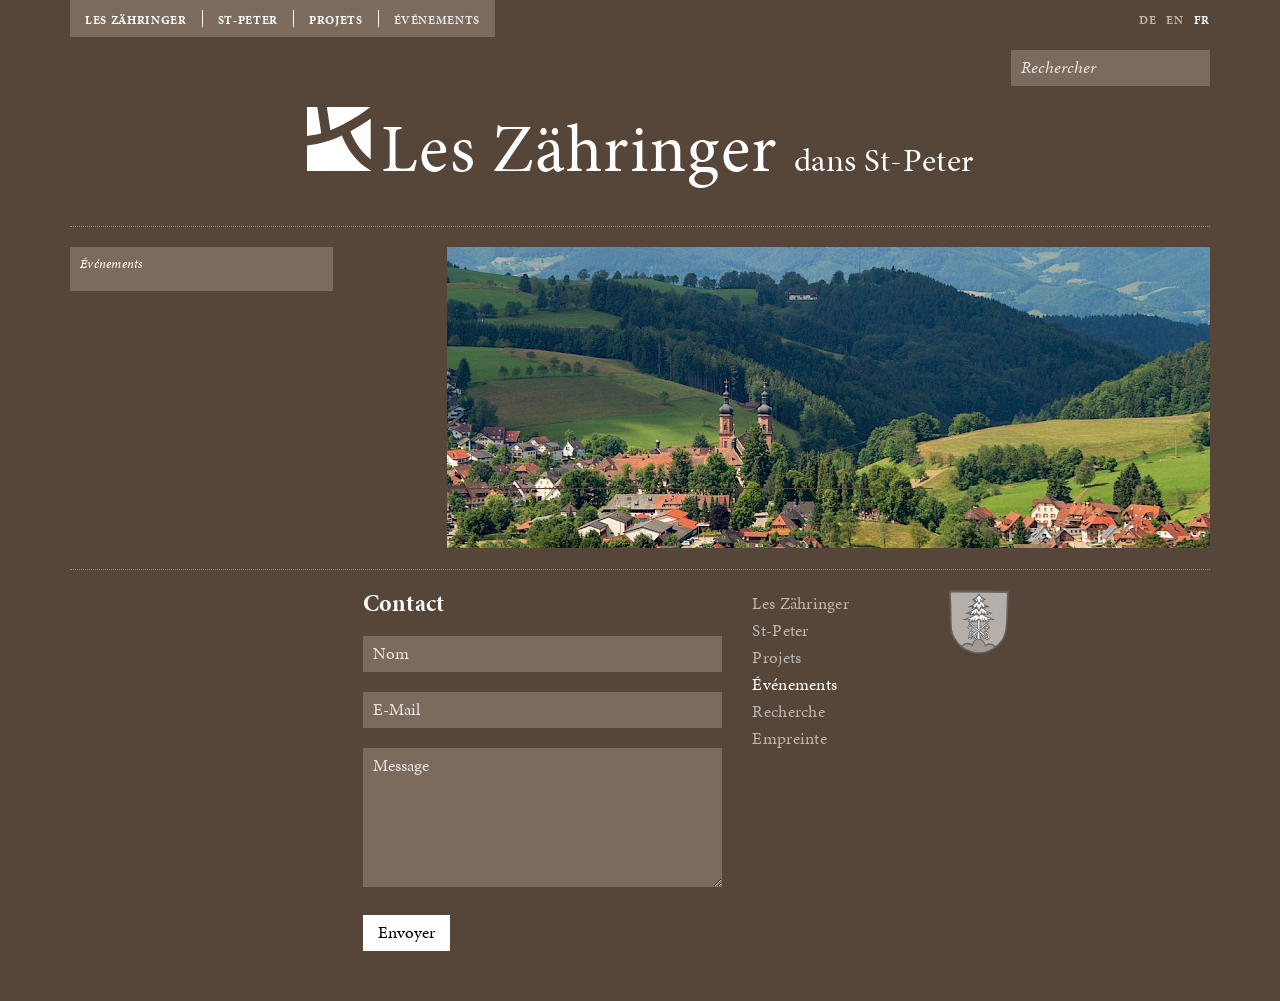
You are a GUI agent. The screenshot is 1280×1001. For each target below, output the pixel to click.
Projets (336, 20)
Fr (1202, 20)
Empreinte (789, 738)
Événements (437, 20)
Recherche (788, 711)
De (1147, 20)
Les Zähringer (136, 20)
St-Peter (248, 20)
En (1174, 20)
